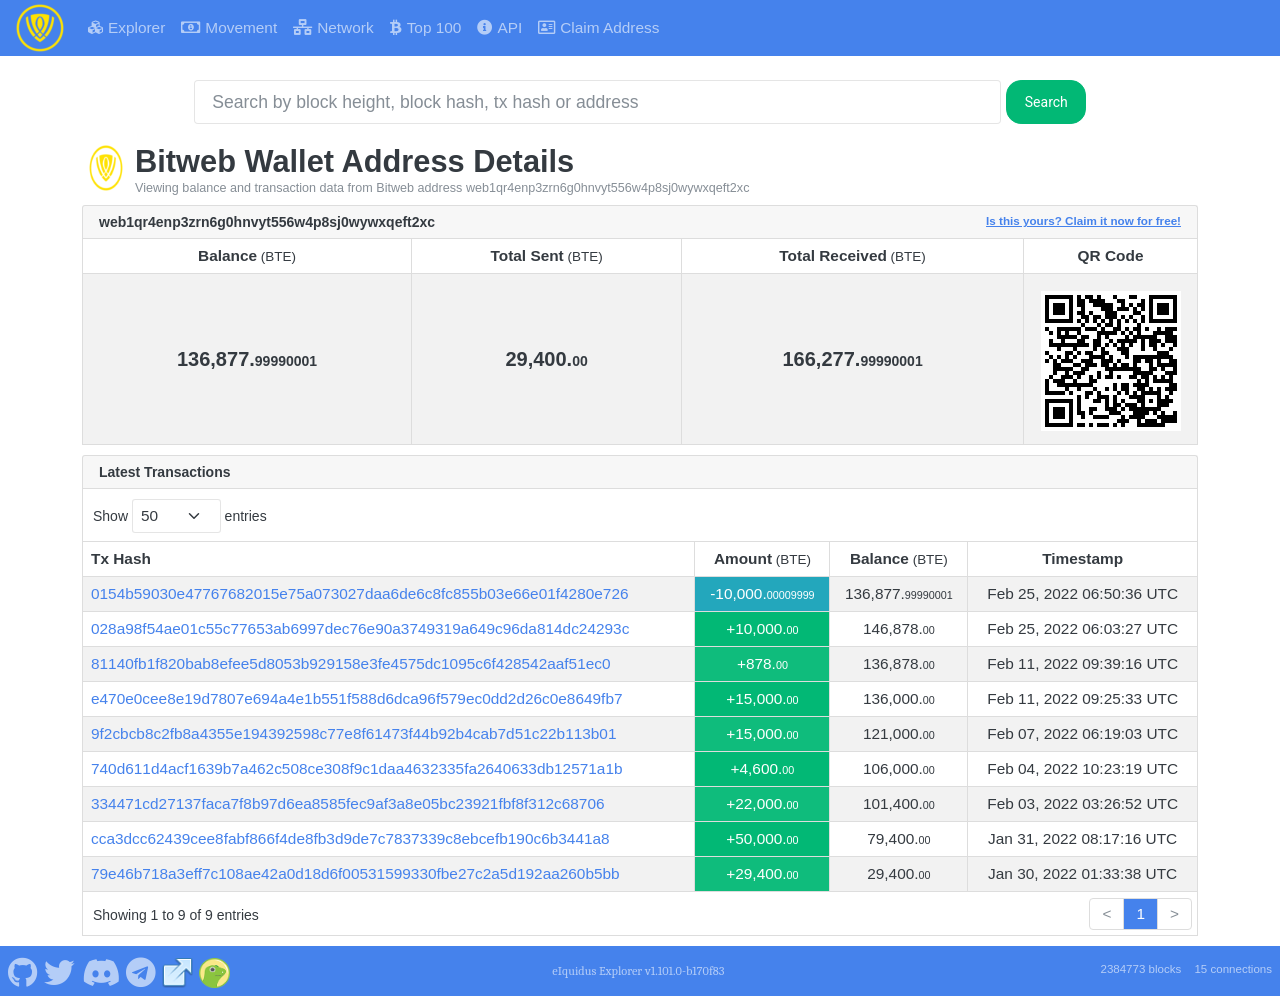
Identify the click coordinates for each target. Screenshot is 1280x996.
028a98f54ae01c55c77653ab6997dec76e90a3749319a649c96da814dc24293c (360, 628)
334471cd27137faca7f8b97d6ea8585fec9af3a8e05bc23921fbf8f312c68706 (348, 803)
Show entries (180, 515)
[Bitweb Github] (22, 970)
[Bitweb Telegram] (141, 970)
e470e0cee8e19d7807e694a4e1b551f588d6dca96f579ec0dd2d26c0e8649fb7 (357, 698)
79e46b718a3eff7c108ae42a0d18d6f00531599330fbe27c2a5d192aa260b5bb (355, 873)
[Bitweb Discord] (100, 970)
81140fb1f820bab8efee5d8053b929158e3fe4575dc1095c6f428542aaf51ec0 (351, 663)
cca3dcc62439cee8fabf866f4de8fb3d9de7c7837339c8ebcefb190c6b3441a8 (350, 838)
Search (1046, 102)
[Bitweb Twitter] (60, 970)
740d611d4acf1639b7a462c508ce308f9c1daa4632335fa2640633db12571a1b (357, 768)
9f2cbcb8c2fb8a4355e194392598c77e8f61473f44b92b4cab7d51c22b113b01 (354, 733)
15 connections (1233, 969)
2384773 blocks (1140, 969)
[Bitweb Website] (178, 970)
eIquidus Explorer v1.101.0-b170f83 (638, 971)
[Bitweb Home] (40, 28)
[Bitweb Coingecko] (215, 970)
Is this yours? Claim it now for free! (1083, 220)
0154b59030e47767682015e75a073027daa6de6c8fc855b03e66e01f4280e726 (360, 593)
